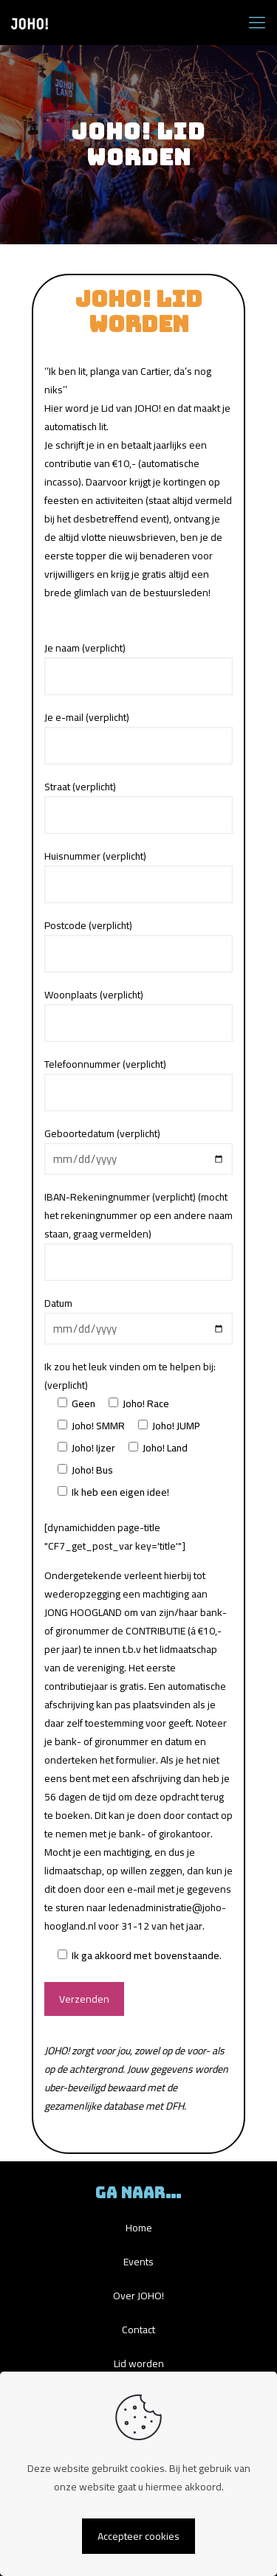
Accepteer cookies (138, 2536)
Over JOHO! (138, 2295)
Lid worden (139, 2363)
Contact (138, 2329)
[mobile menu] (257, 22)
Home (139, 2227)
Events (138, 2261)
